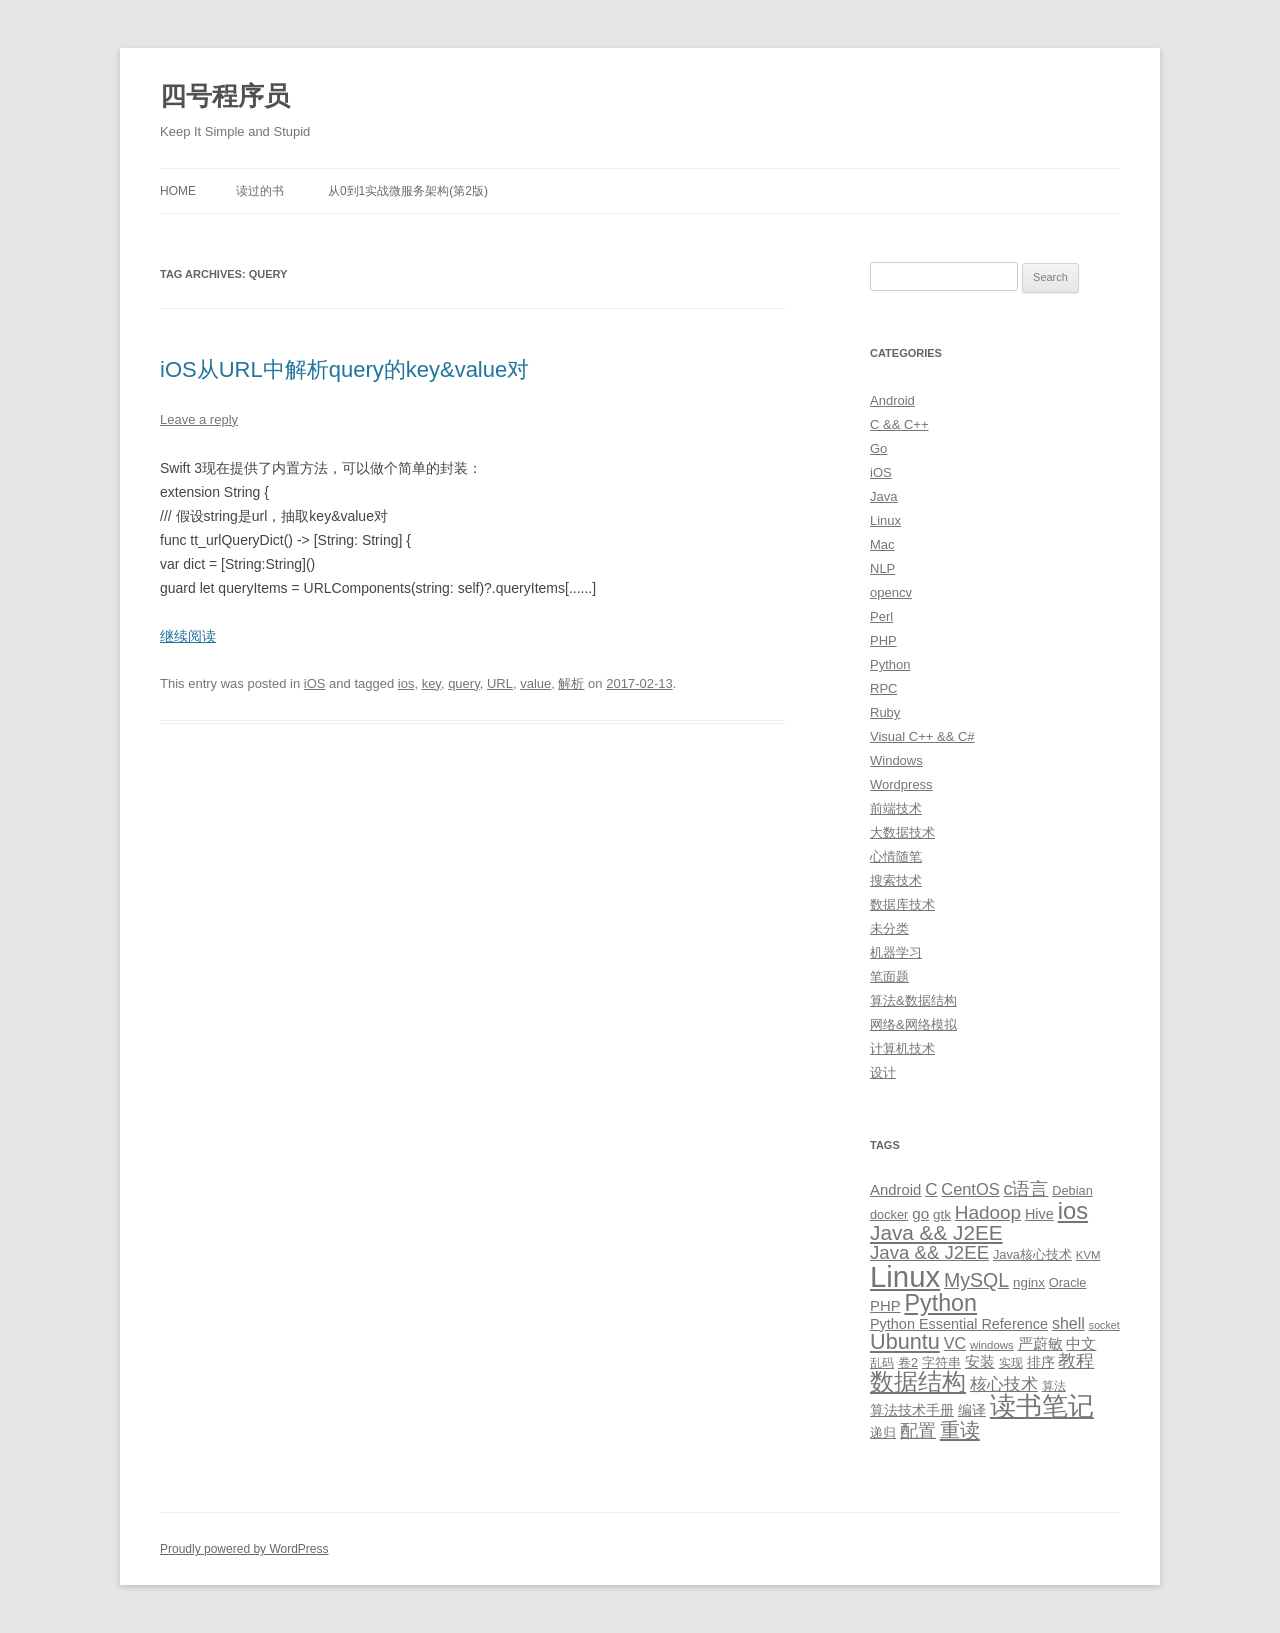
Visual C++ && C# (922, 736)
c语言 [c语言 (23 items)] (1025, 1189)
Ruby (885, 712)
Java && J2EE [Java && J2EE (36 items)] (936, 1232)
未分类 (889, 928)
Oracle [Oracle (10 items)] (1068, 1282)
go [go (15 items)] (920, 1213)
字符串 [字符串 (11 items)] (941, 1362)
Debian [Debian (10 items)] (1072, 1190)
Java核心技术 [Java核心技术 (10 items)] (1032, 1254)
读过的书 (260, 191)
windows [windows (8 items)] (992, 1345)
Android (892, 400)
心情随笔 (896, 856)
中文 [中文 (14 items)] (1081, 1344)
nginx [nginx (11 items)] (1029, 1282)
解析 (571, 683)
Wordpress (901, 784)
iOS (315, 683)
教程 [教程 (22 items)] (1076, 1361)
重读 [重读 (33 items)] (960, 1430)
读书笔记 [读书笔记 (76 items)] (1042, 1406)
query (464, 683)
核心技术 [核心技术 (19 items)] (1004, 1384)
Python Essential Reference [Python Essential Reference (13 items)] (959, 1324)
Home (178, 191)
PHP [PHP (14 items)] (885, 1306)
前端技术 (896, 808)
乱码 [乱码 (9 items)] (882, 1363)
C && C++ (899, 424)
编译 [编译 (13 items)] (972, 1410)
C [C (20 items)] (931, 1189)
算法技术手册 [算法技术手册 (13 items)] (912, 1410)
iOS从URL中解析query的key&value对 (344, 369)
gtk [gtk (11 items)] (942, 1214)
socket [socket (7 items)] (1104, 1325)
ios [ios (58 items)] (1073, 1210)
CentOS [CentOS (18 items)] (970, 1189)
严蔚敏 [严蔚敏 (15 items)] (1040, 1343)
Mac (882, 544)
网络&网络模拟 (913, 1024)
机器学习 (896, 952)
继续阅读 (188, 636)
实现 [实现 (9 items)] (1011, 1363)
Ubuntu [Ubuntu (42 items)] (905, 1341)
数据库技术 (902, 904)
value (535, 683)
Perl (881, 616)
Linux (885, 520)
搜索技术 (896, 880)
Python (890, 664)
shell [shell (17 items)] (1068, 1323)
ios (406, 683)
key (431, 683)
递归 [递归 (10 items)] (883, 1432)
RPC (883, 688)
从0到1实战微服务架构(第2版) (408, 191)
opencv (891, 592)
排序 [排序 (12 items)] (1041, 1362)
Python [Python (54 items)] (940, 1303)
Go (878, 448)
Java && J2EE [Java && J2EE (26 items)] (929, 1252)
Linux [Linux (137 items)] (905, 1276)
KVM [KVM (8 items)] (1088, 1255)
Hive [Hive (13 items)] (1039, 1214)
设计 (883, 1072)
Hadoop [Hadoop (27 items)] (988, 1212)
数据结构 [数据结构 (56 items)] (918, 1382)
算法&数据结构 (913, 1000)
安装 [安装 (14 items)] (980, 1362)
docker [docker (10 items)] (889, 1214)
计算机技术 (902, 1048)
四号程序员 (225, 96)
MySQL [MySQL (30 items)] (976, 1280)
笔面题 (889, 976)
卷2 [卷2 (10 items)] (908, 1362)
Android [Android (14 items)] (895, 1190)
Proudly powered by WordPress (244, 1549)
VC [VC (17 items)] (955, 1343)
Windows (896, 760)
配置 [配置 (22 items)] (918, 1431)
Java (883, 496)
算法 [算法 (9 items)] (1054, 1386)
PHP (883, 640)
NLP (882, 568)
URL (500, 683)
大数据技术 (902, 832)
